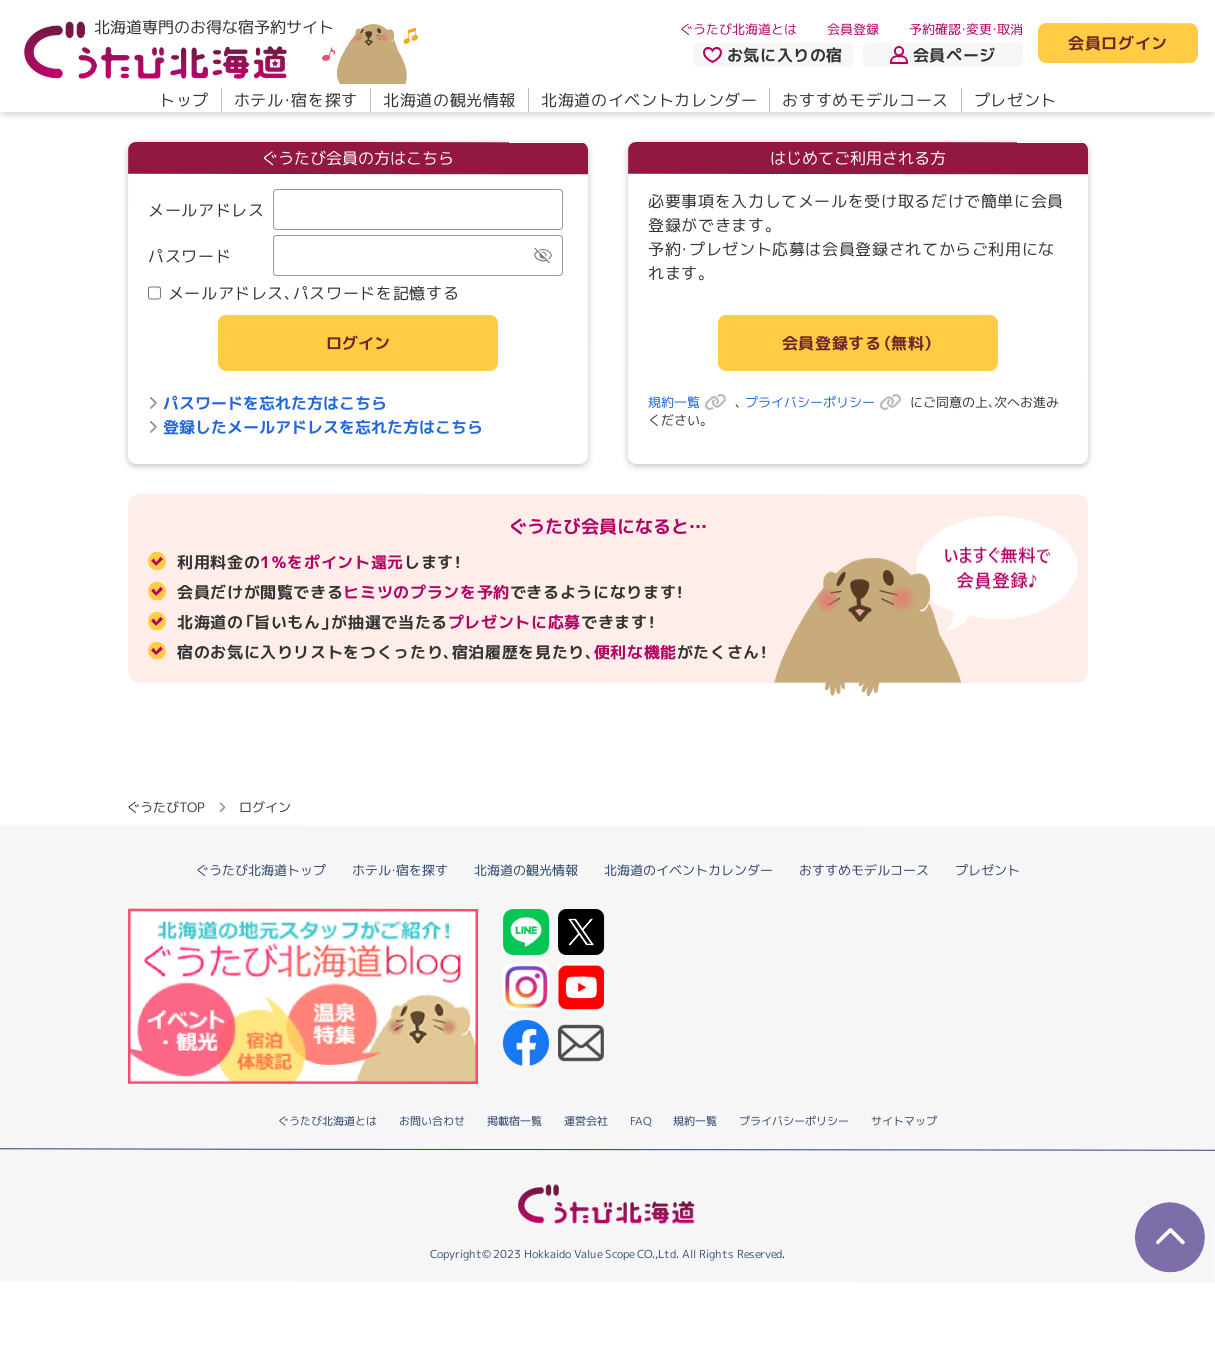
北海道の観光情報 (448, 100)
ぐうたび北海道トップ (261, 942)
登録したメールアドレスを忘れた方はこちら (314, 427)
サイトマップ (904, 1194)
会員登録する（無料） (857, 343)
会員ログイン (1118, 44)
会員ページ (943, 55)
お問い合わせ (432, 1194)
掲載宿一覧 (514, 1194)
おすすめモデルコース (865, 100)
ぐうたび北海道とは (738, 29)
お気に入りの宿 (772, 55)
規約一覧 (690, 402)
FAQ (640, 1194)
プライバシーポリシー (826, 402)
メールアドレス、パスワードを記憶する (302, 293)
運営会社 (586, 1194)
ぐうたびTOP (165, 879)
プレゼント (1014, 100)
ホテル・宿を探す (295, 100)
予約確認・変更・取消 (966, 29)
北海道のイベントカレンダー (649, 100)
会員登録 (853, 29)
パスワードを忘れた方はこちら (266, 403)
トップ (183, 100)
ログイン (357, 343)
